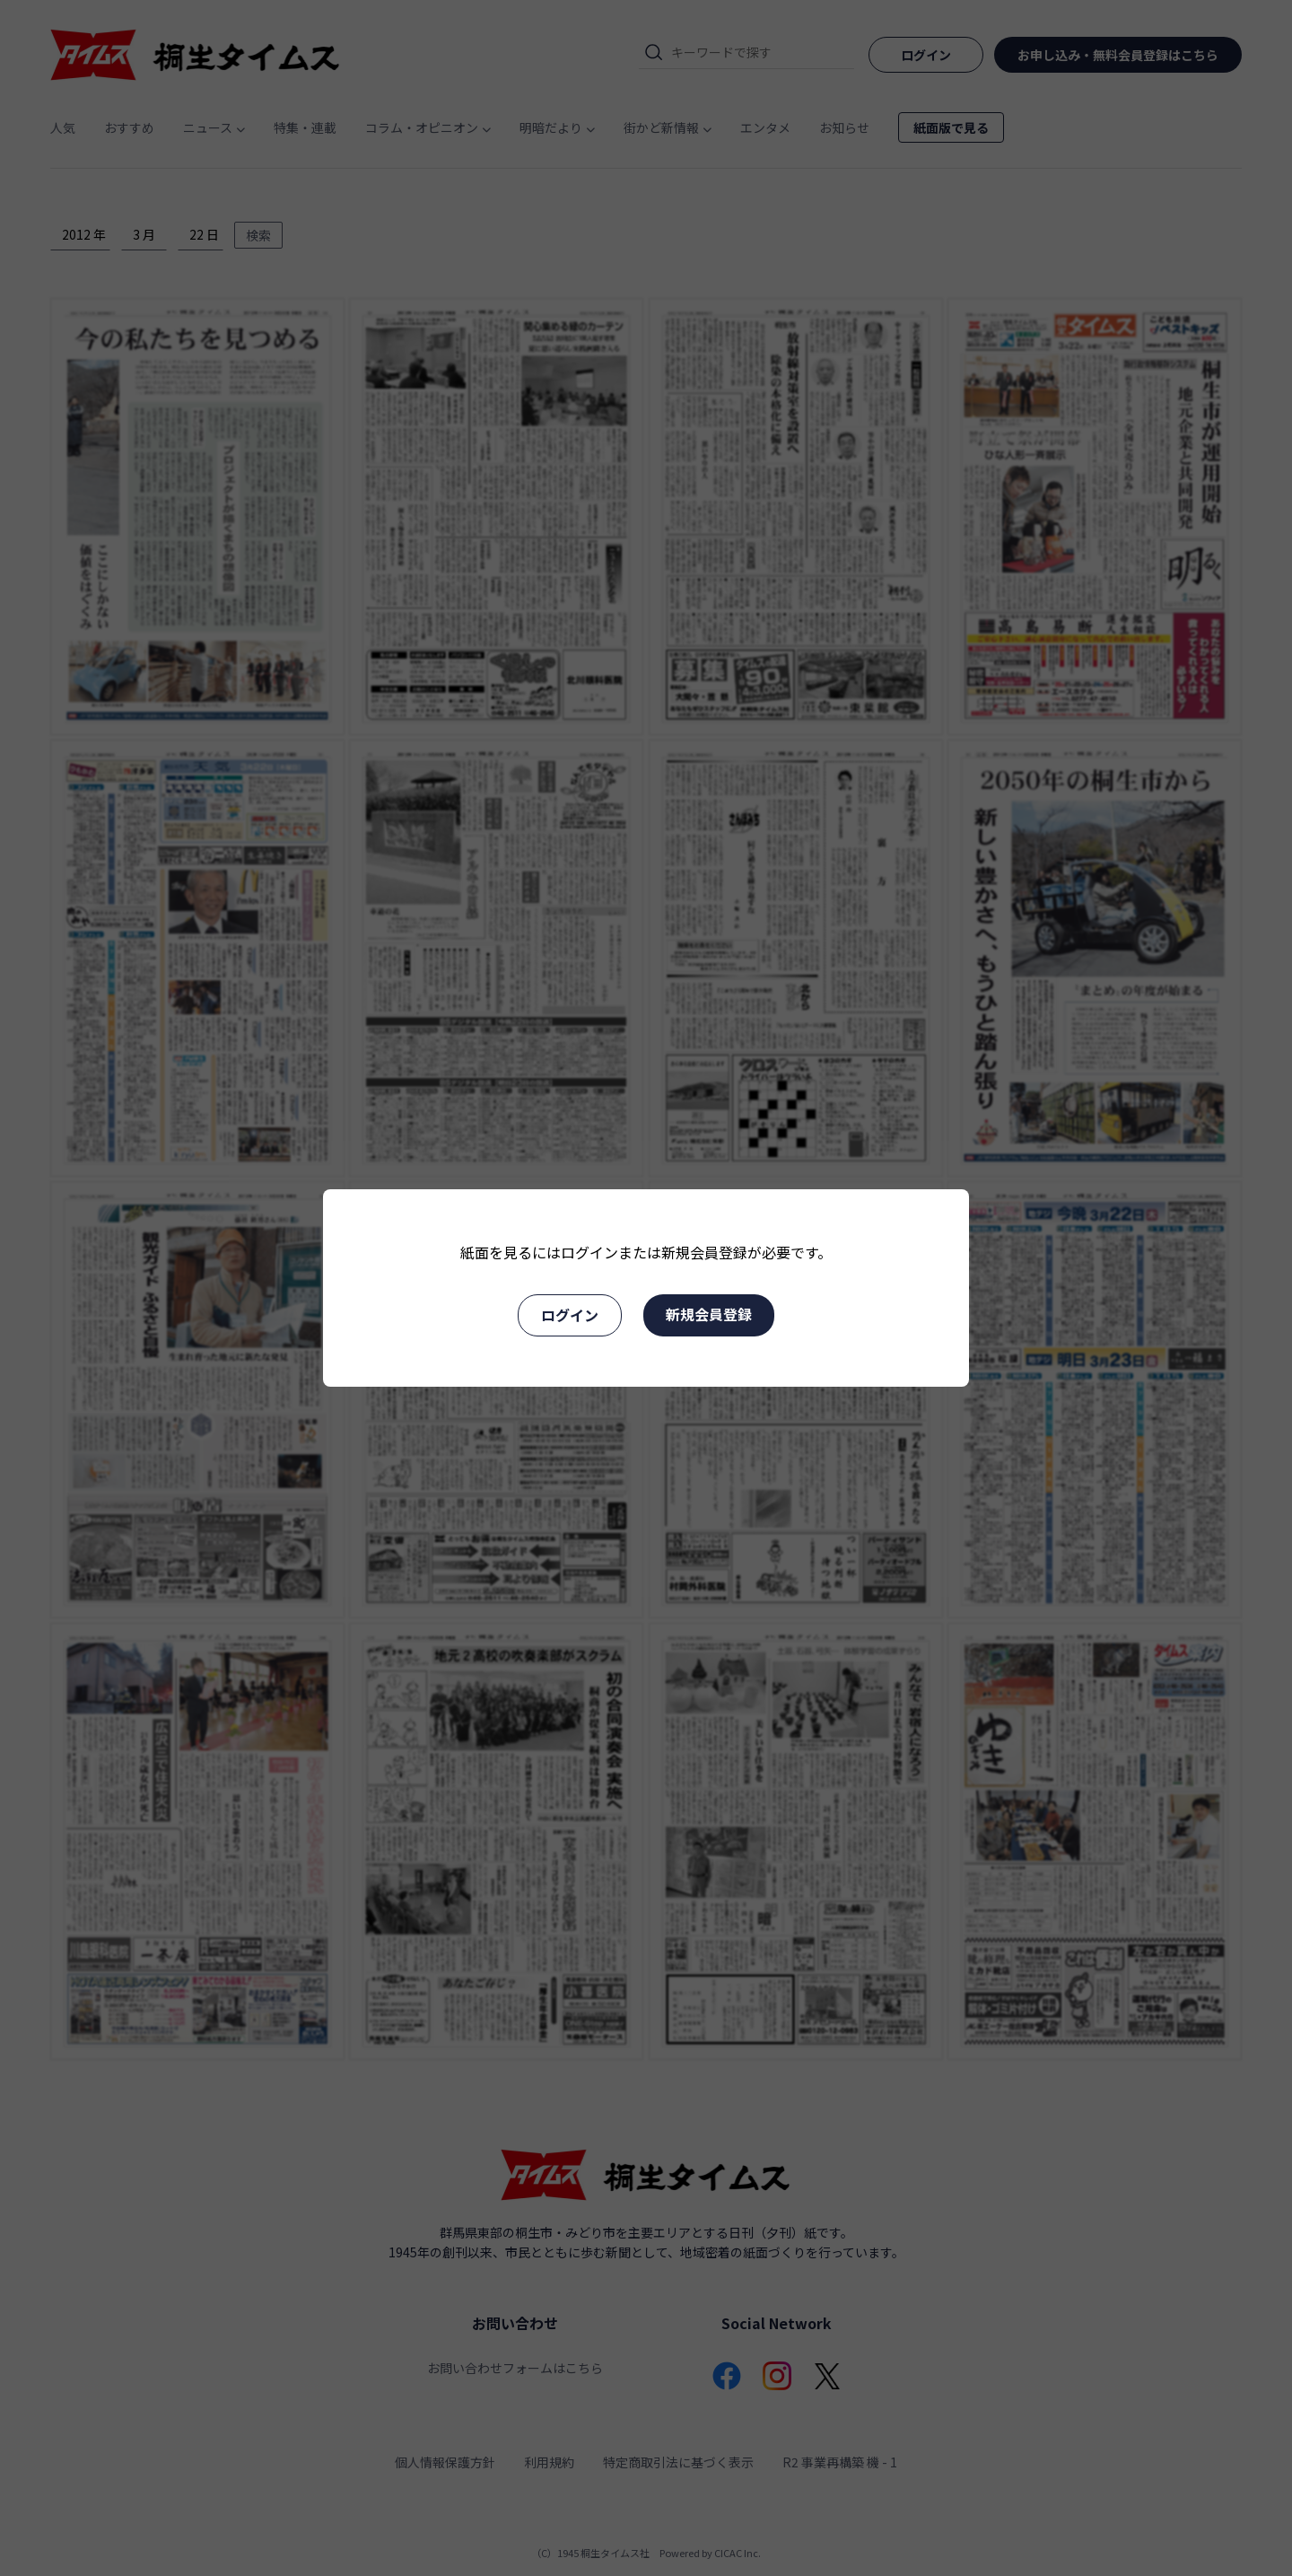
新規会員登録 (709, 1314)
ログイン (569, 1315)
